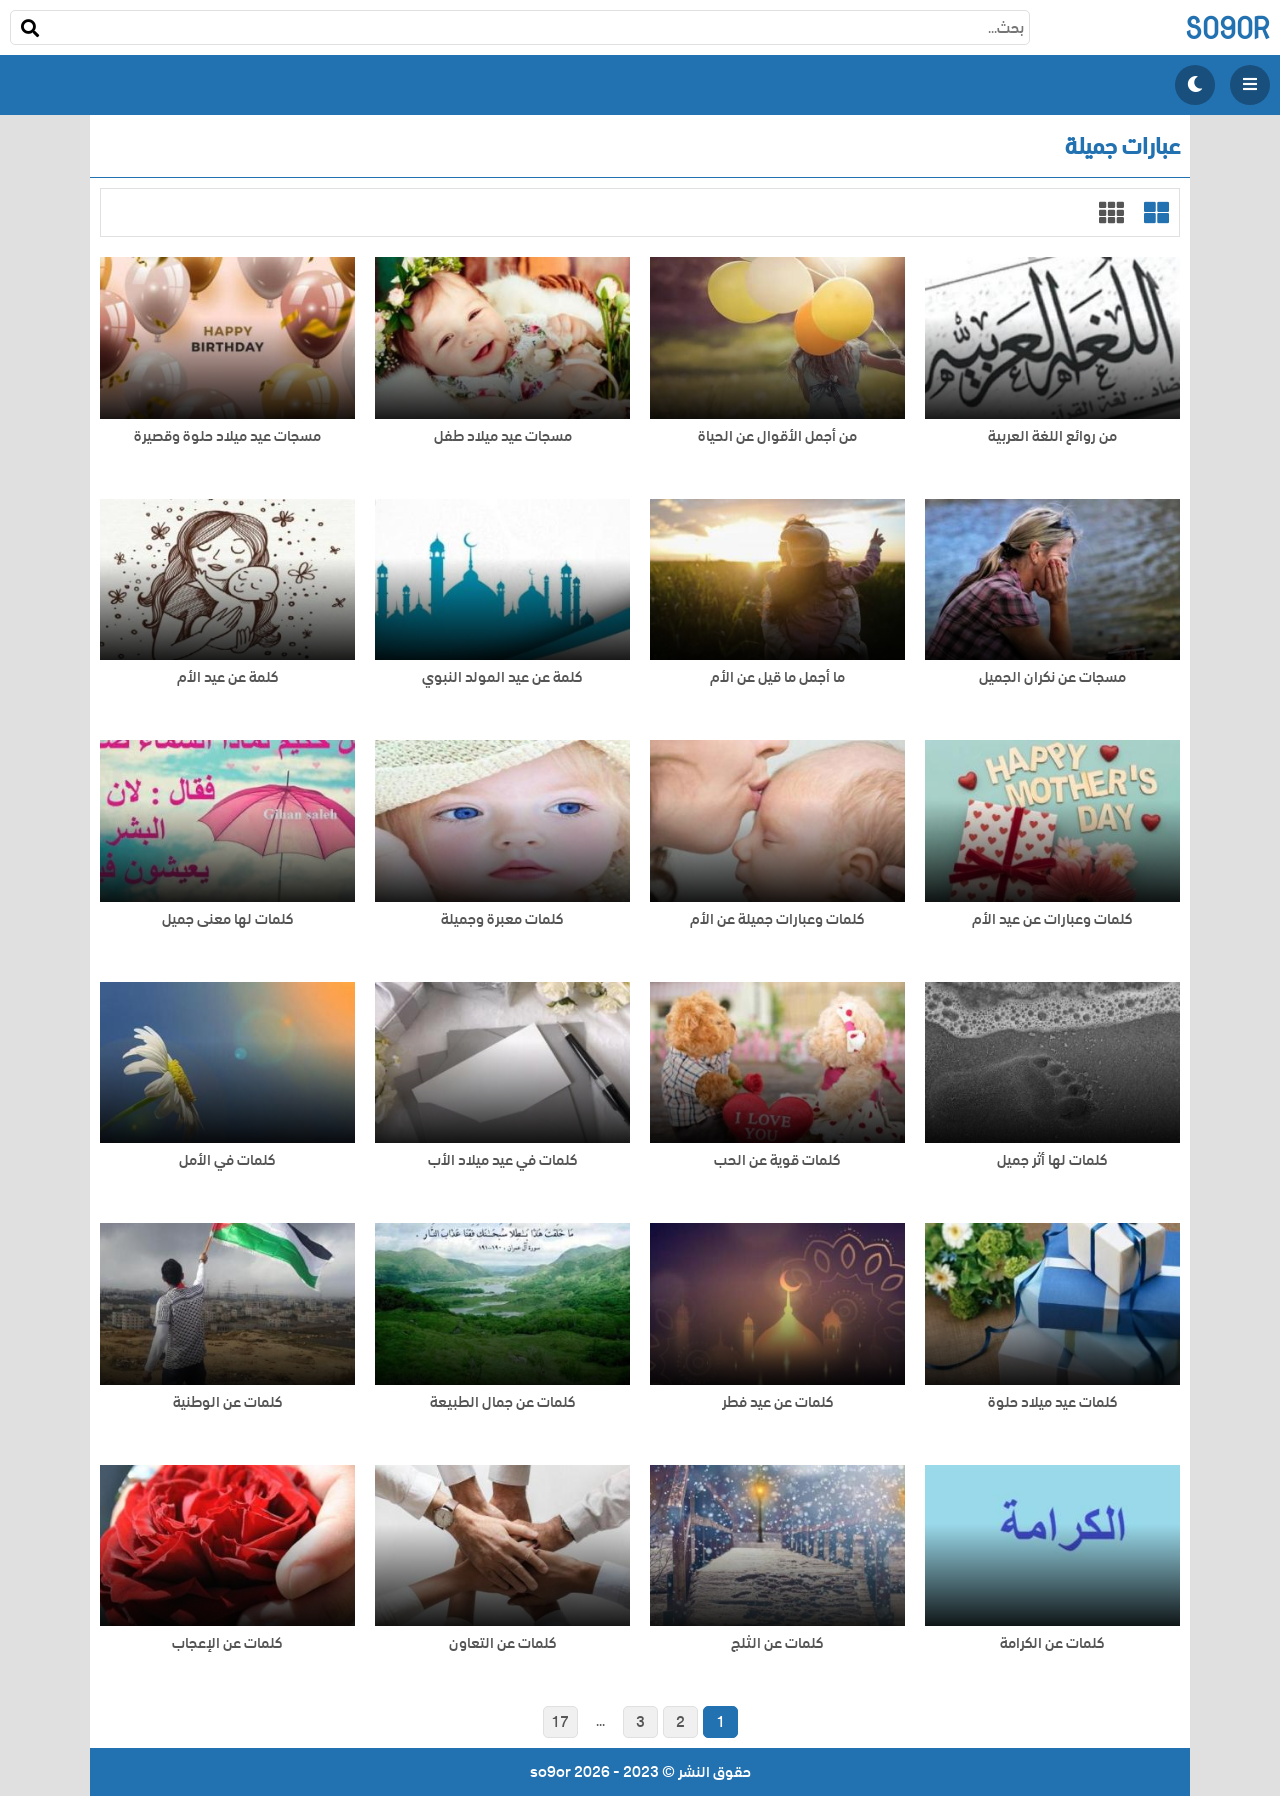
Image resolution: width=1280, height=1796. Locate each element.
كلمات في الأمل (227, 1160)
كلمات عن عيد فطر (778, 1402)
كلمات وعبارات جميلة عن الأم (777, 919)
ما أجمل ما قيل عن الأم (777, 677)
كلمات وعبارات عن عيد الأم (1052, 919)
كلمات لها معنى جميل (228, 919)
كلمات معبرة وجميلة (502, 919)
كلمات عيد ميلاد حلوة (1053, 1402)
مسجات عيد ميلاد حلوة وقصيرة (227, 436)
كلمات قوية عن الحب (777, 1160)
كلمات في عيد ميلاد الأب (503, 1160)
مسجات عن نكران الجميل (1052, 677)
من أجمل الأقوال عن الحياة (777, 436)
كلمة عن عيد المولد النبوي (502, 677)
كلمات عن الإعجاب (227, 1643)
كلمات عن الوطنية (228, 1402)
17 (560, 1722)
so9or (1227, 27)
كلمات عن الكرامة (1052, 1643)
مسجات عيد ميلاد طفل (503, 436)
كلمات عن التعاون (503, 1643)
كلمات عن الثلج (777, 1643)
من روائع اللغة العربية (1052, 436)
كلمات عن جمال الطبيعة (503, 1402)
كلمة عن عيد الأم (228, 677)
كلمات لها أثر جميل (1052, 1160)
